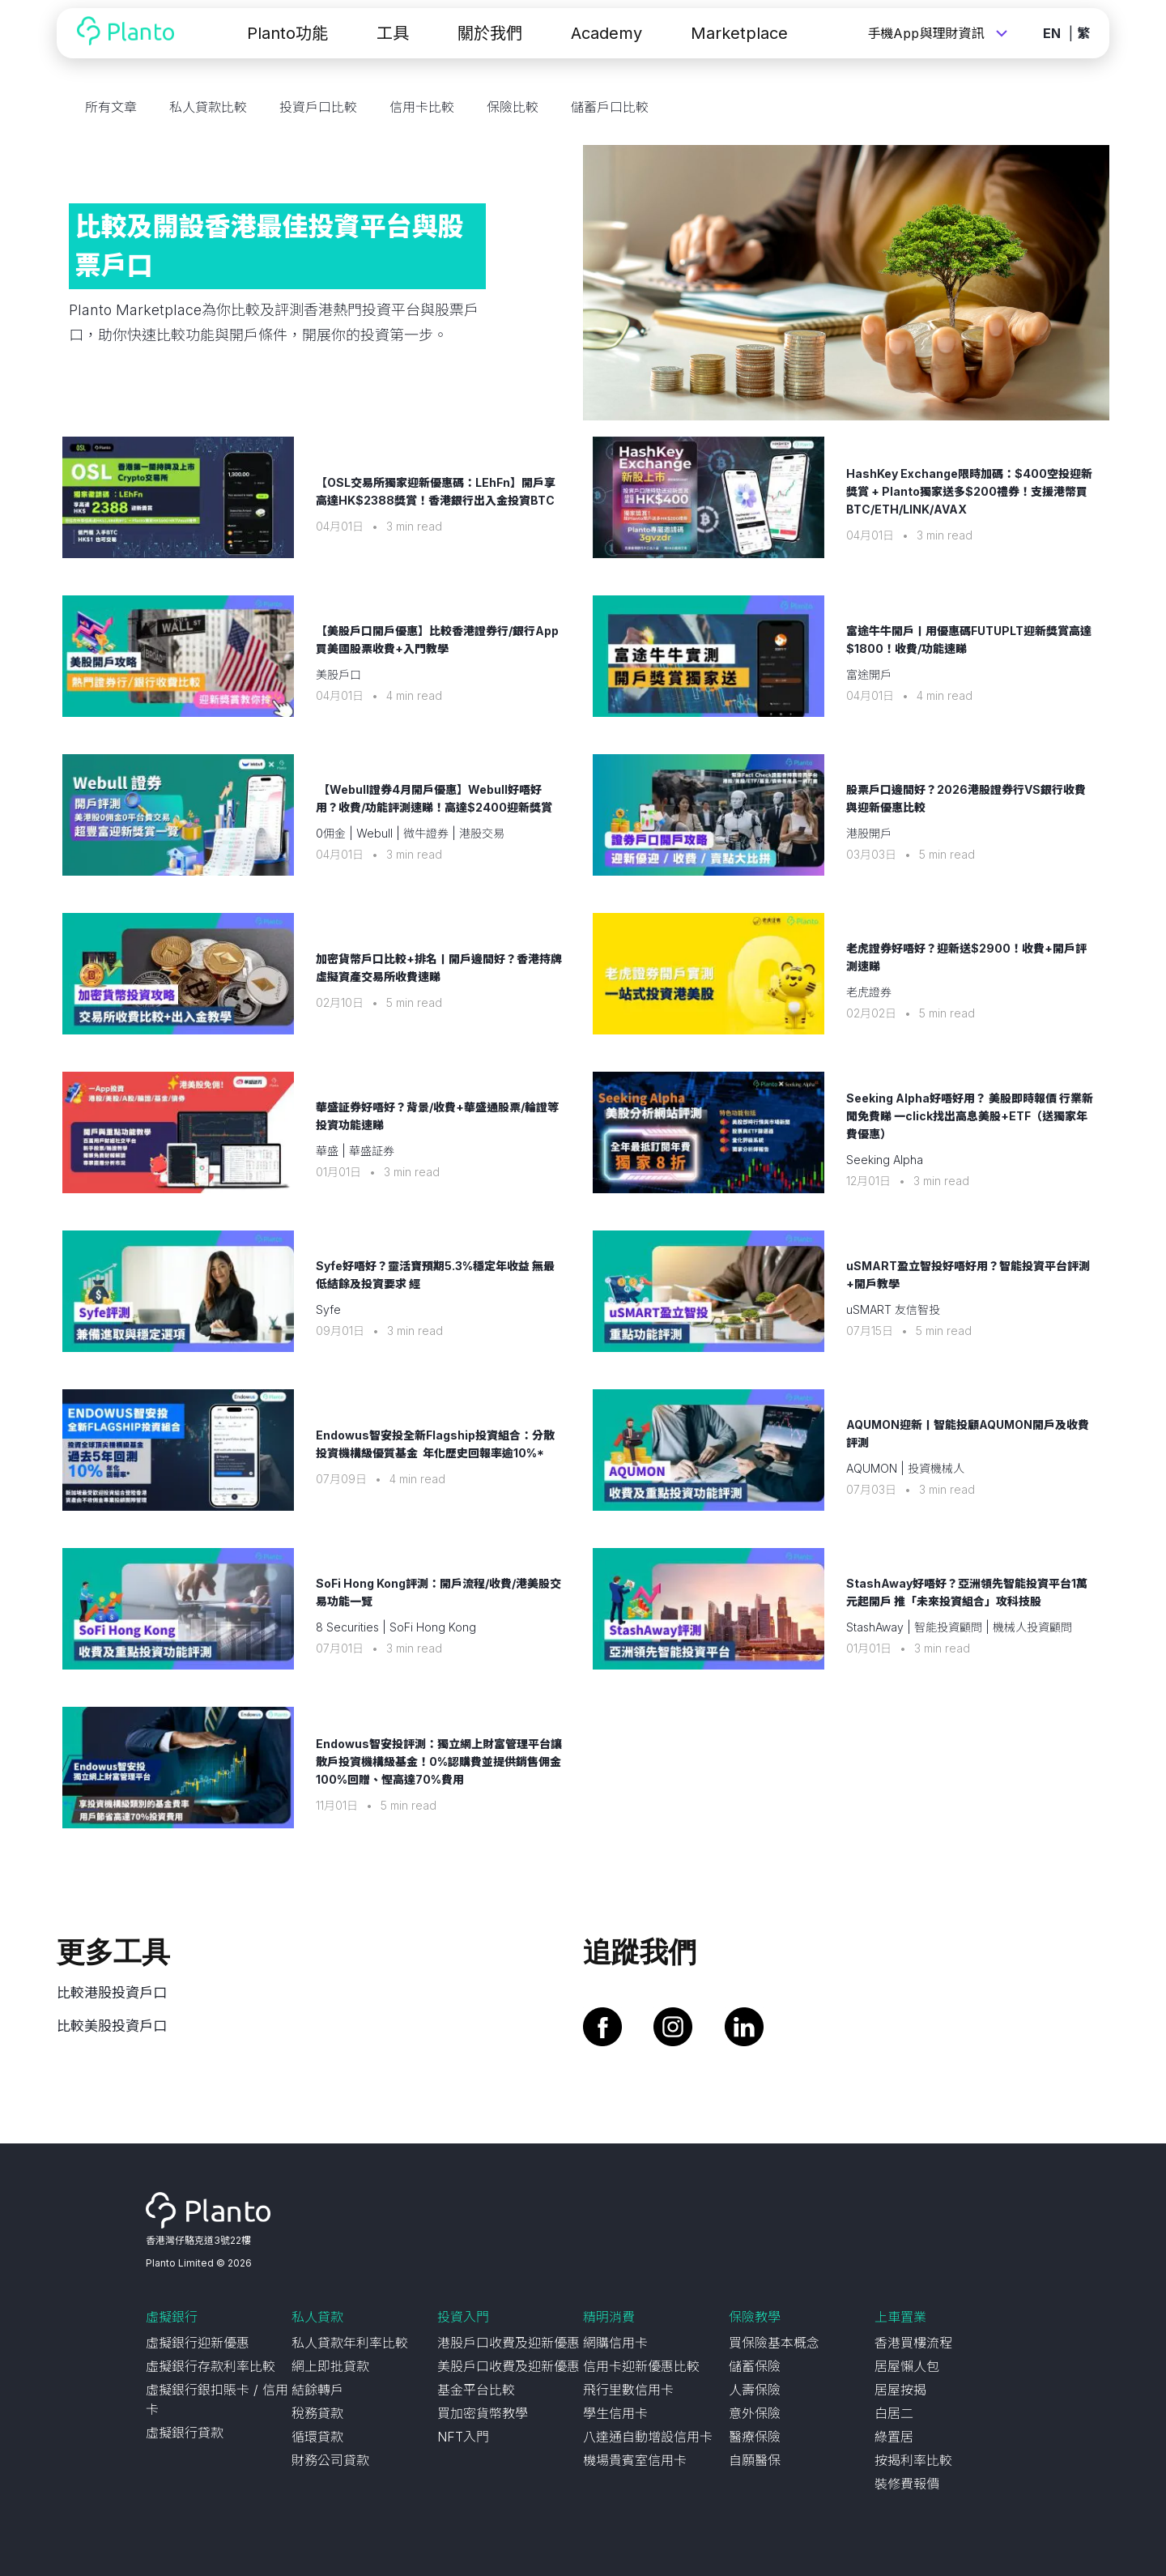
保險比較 (512, 107)
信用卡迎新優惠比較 (641, 2366)
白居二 (893, 2413)
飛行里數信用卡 (628, 2390)
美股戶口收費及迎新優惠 (508, 2366)
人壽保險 (755, 2390)
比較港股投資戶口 (112, 1993)
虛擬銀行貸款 (184, 2433)
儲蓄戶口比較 (610, 107)
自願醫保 (755, 2460)
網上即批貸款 (330, 2366)
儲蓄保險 (755, 2366)
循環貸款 (317, 2437)
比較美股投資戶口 (112, 2026)
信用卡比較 (421, 107)
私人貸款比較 (208, 107)
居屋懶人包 (906, 2366)
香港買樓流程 (913, 2343)
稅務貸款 (317, 2413)
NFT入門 (463, 2437)
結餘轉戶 (317, 2390)
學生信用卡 (615, 2413)
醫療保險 (755, 2437)
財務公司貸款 (330, 2460)
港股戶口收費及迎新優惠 (508, 2343)
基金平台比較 (476, 2390)
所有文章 (111, 107)
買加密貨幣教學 (482, 2413)
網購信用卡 (615, 2343)
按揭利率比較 (913, 2460)
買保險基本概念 (774, 2343)
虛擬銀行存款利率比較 (210, 2366)
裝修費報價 (906, 2484)
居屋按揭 (900, 2390)
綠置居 (893, 2437)
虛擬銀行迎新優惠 (197, 2343)
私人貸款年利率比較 (350, 2343)
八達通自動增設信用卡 (648, 2437)
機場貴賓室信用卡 (635, 2460)
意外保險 (755, 2413)
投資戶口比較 (318, 107)
